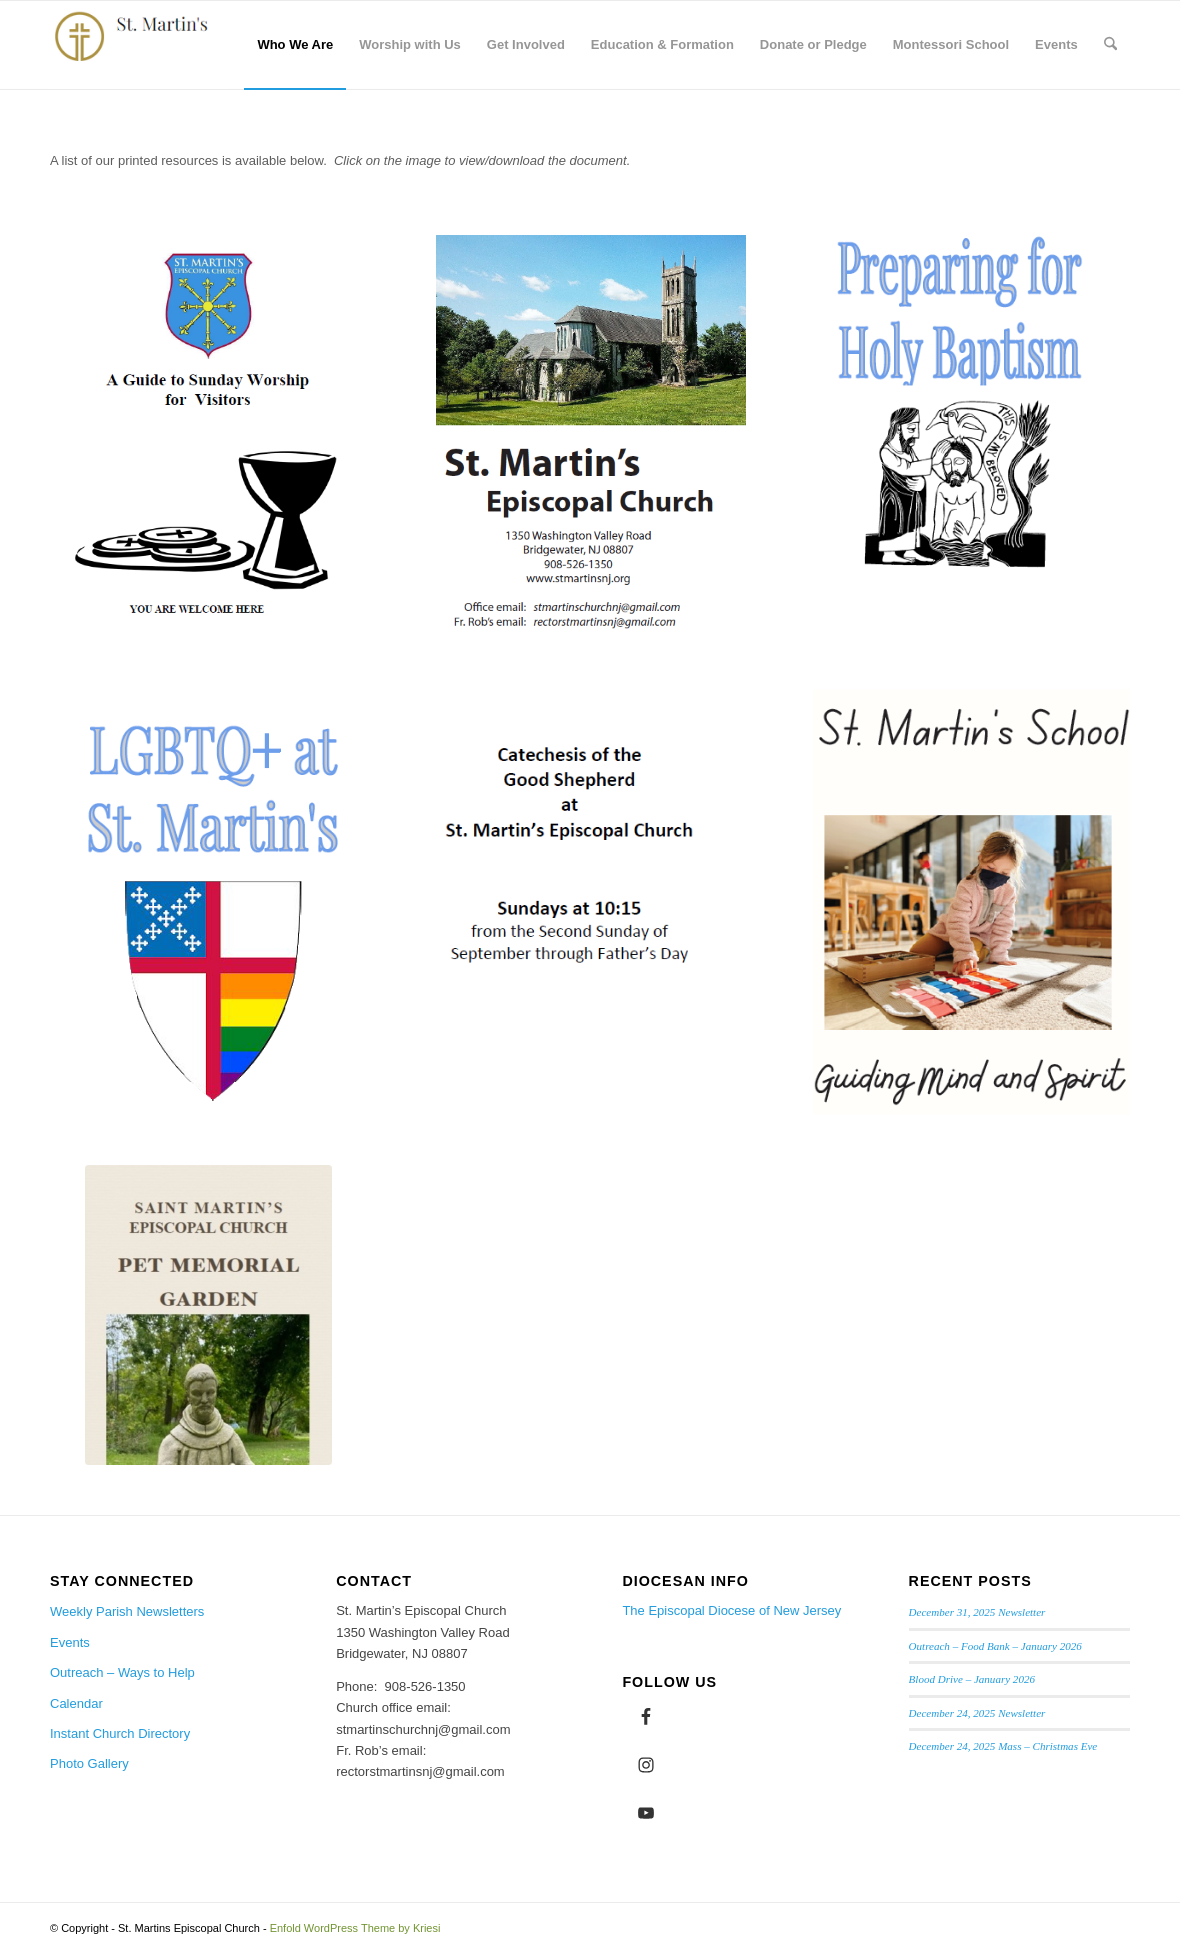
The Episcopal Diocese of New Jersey (731, 1610)
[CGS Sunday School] (590, 854)
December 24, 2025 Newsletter (977, 1713)
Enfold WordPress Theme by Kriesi (355, 1928)
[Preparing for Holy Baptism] (971, 413)
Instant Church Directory (120, 1733)
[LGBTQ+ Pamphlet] (208, 900)
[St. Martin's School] (971, 902)
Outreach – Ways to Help (122, 1672)
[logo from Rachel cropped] (139, 45)
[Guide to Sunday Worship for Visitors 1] (208, 431)
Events (70, 1642)
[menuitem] (295, 45)
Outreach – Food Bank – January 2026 (995, 1646)
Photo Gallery (89, 1763)
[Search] (1110, 45)
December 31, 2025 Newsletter (977, 1612)
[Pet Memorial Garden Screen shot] (208, 1315)
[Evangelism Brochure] (590, 436)
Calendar (76, 1703)
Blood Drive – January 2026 (972, 1679)
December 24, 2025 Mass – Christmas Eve (1003, 1746)
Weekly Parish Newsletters (127, 1611)
